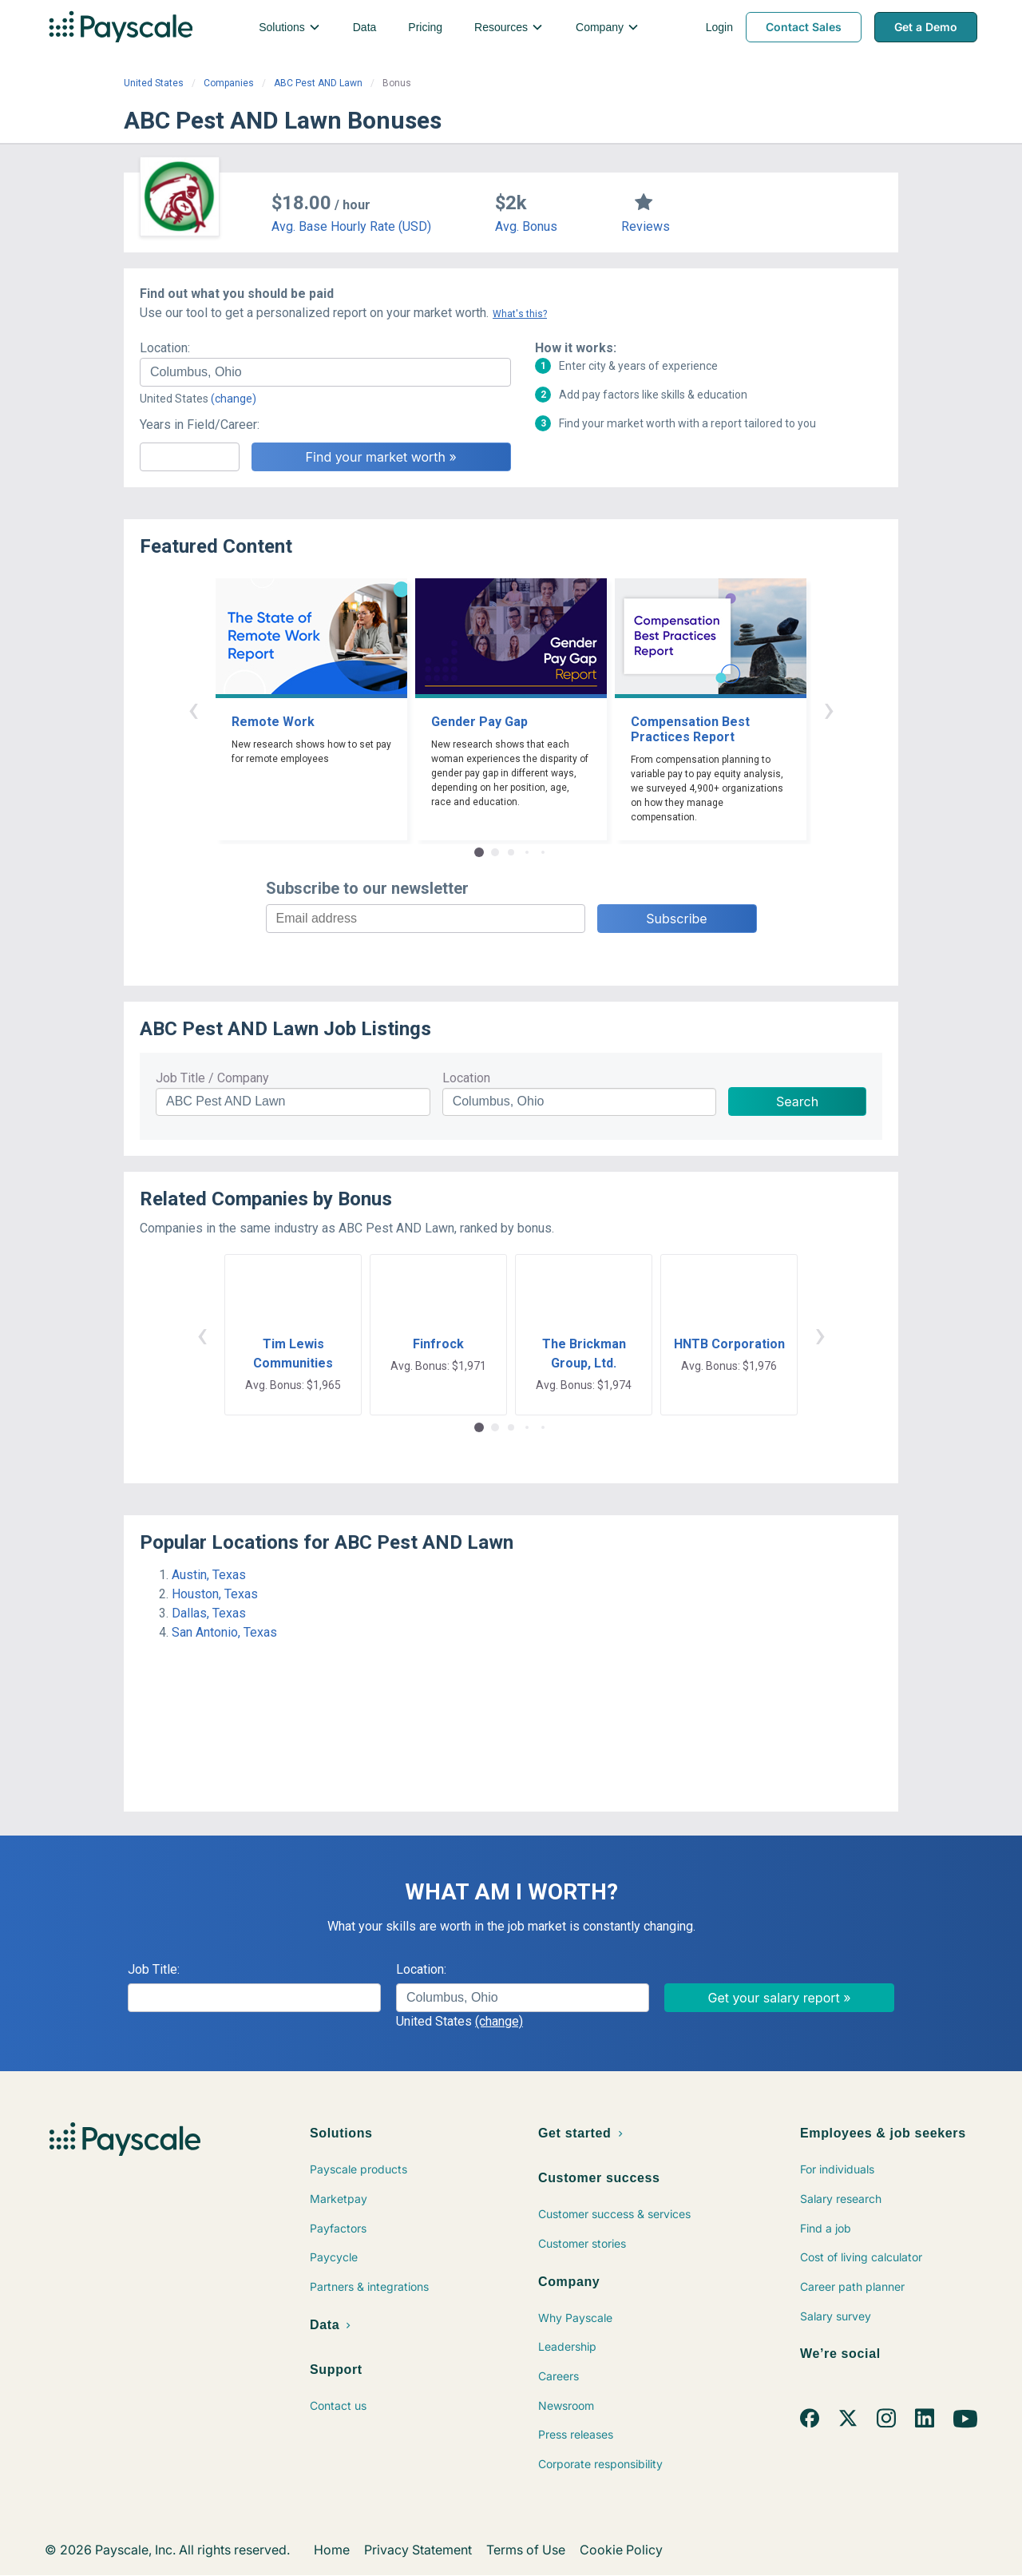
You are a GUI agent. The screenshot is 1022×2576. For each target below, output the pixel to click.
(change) (233, 398)
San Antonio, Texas (224, 1632)
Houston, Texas (215, 1594)
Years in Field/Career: (199, 424)
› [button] (828, 709)
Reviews (645, 226)
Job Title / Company (212, 1078)
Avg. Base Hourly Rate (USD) (351, 226)
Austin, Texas (209, 1574)
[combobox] (325, 372)
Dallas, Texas (209, 1613)
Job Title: (154, 1969)
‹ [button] (193, 709)
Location (466, 1078)
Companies (229, 83)
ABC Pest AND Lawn (318, 83)
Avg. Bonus (526, 226)
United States (154, 83)
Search (797, 1101)
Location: (165, 347)
